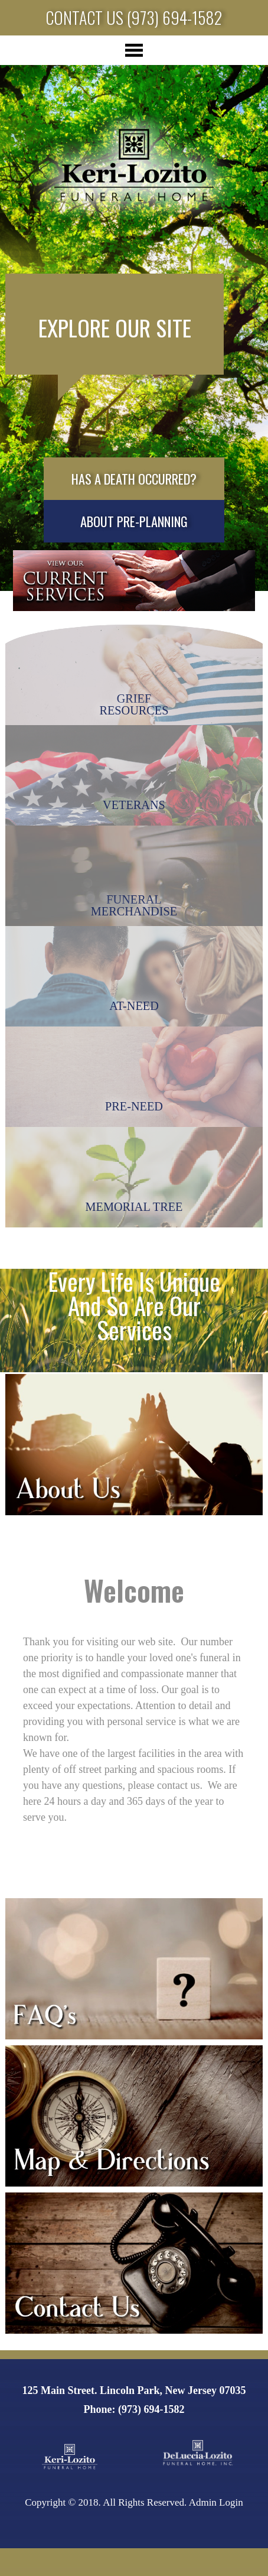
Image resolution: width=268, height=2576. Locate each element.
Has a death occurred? (134, 479)
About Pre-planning (134, 521)
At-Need (134, 1006)
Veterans (134, 805)
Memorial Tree (134, 1207)
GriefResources (133, 704)
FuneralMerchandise (134, 905)
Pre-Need (134, 1106)
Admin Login (216, 2502)
